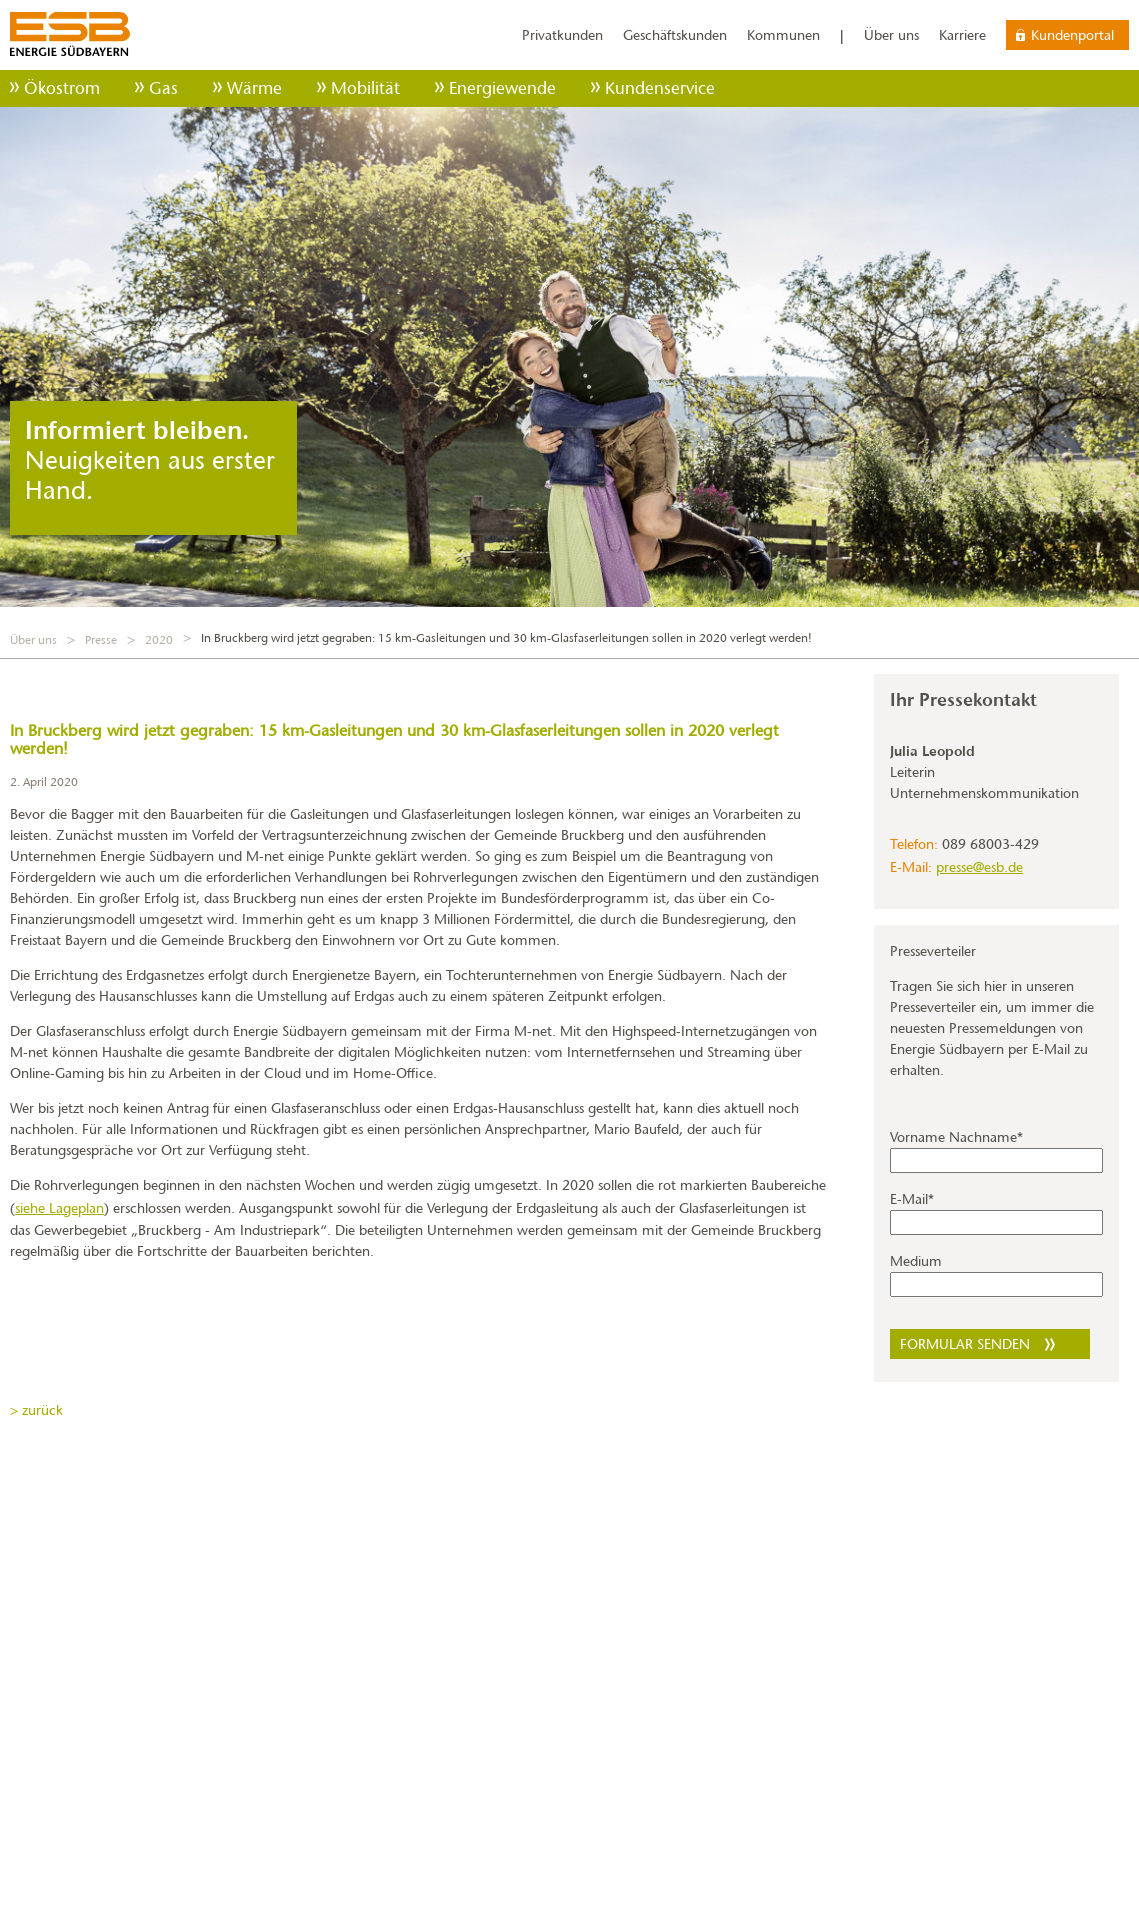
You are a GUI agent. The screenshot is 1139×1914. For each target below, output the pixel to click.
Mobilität (365, 88)
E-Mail (912, 1199)
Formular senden (965, 1344)
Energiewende (502, 88)
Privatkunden (562, 35)
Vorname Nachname (956, 1137)
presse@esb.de (979, 867)
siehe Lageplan (59, 1208)
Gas (163, 88)
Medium (916, 1261)
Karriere (962, 35)
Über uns (891, 35)
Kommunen (783, 35)
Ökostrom (62, 88)
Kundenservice (660, 88)
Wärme (254, 88)
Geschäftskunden (675, 35)
